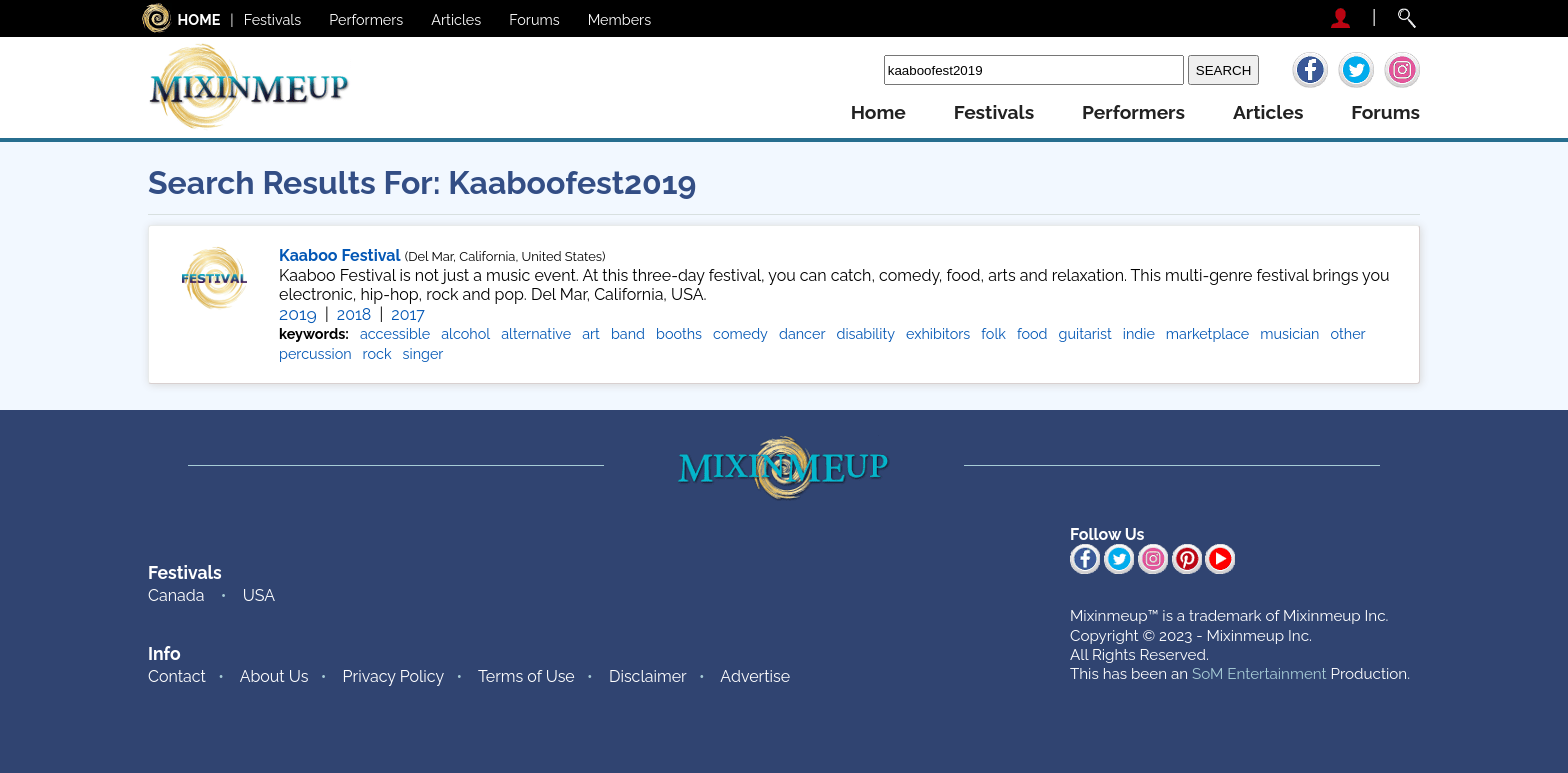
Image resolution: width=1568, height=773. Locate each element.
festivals (994, 112)
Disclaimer (648, 676)
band (628, 333)
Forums (534, 19)
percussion (315, 353)
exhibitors (938, 333)
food (1032, 333)
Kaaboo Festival (340, 255)
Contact (177, 676)
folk (993, 333)
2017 (407, 314)
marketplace (1207, 333)
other (1348, 333)
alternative (536, 333)
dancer (802, 333)
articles (1268, 112)
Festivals (273, 19)
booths (679, 333)
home (878, 112)
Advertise (755, 676)
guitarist (1085, 333)
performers (1133, 112)
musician (1289, 333)
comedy (740, 333)
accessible (395, 333)
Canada (176, 595)
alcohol (465, 333)
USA (259, 595)
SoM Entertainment (1259, 674)
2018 (354, 314)
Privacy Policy (394, 676)
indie (1139, 333)
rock (377, 353)
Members (620, 19)
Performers (366, 19)
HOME (199, 19)
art (591, 333)
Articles (456, 19)
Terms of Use (526, 676)
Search (853, 69)
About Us (274, 676)
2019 (298, 313)
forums (1385, 112)
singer (423, 353)
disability (865, 333)
